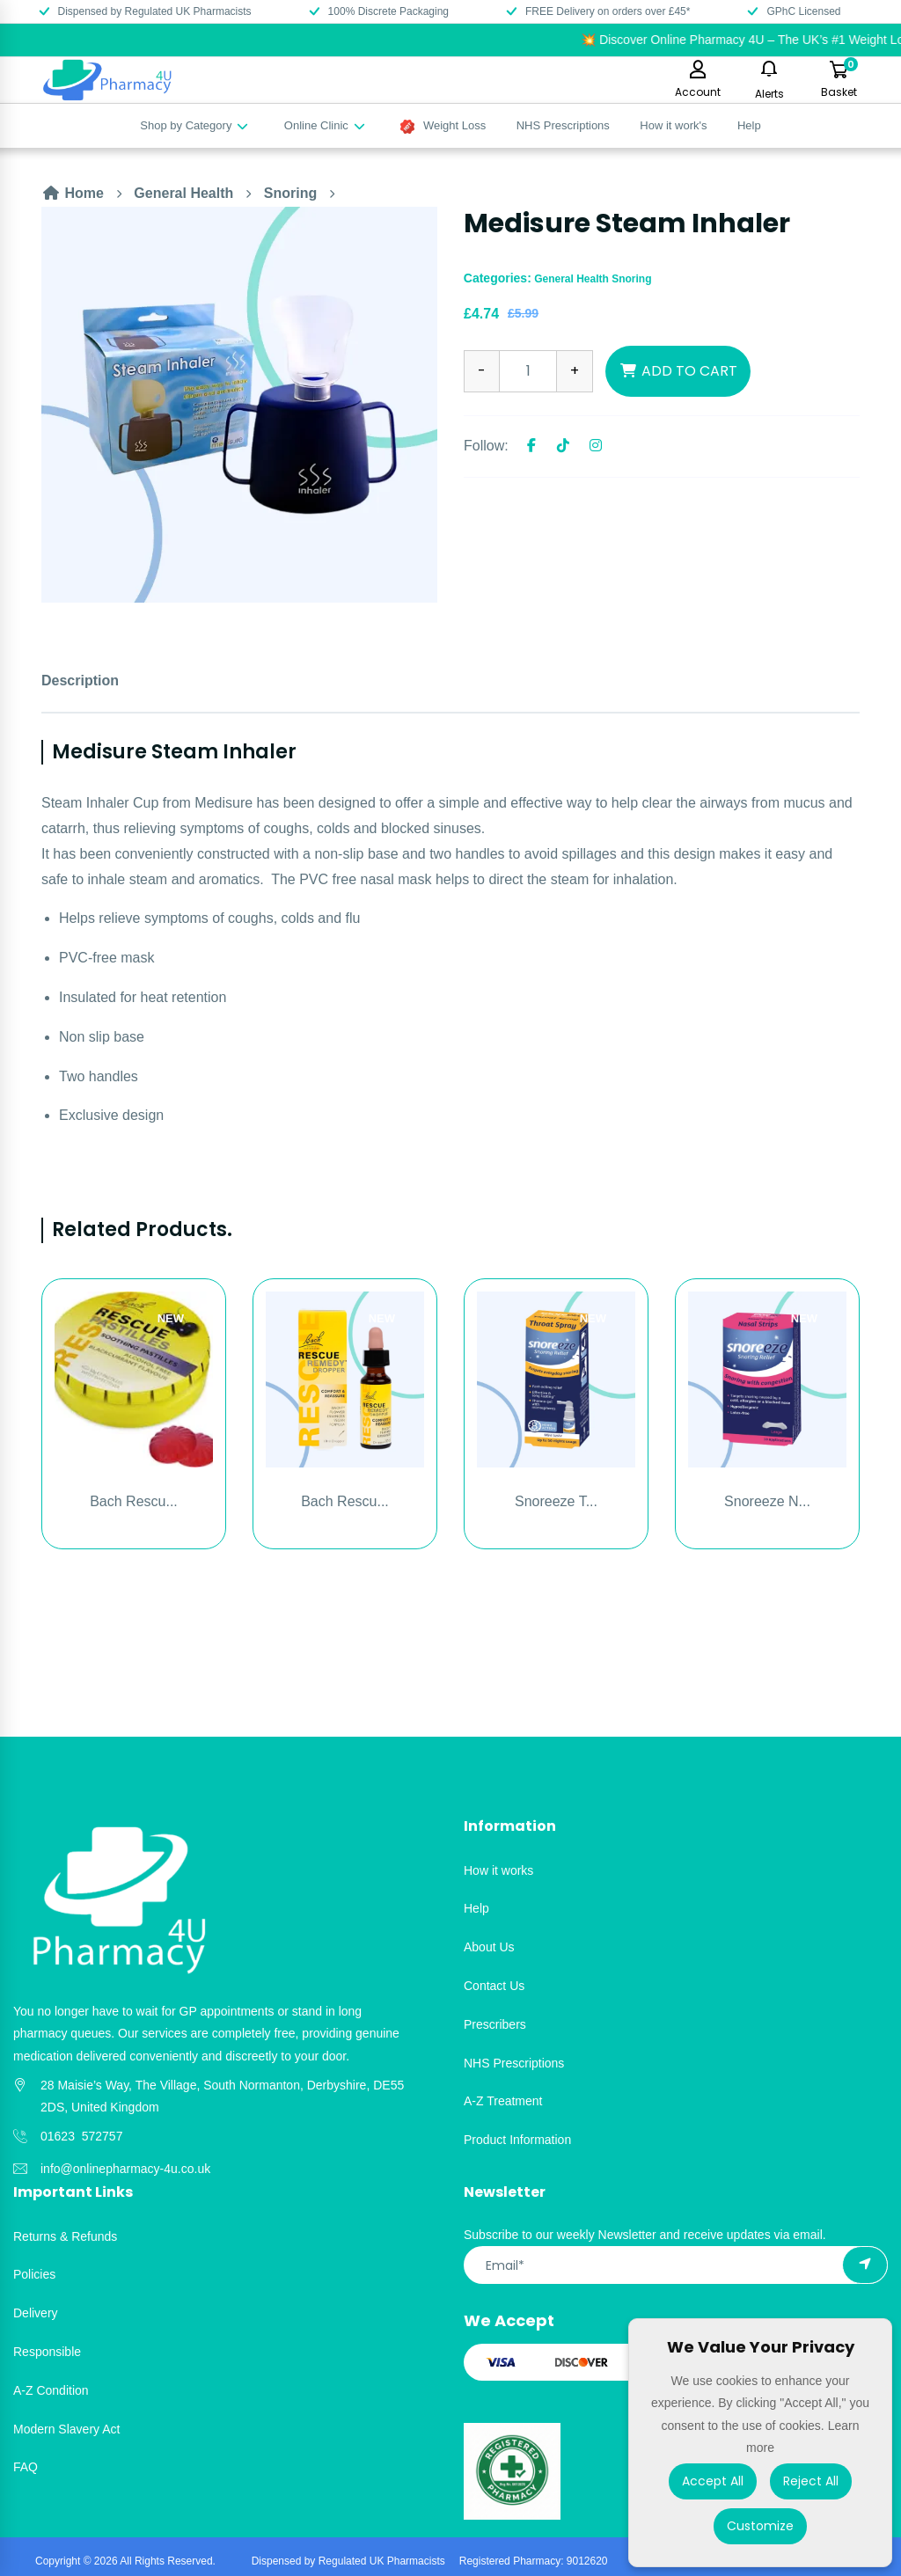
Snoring (290, 193)
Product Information (517, 2140)
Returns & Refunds (65, 2236)
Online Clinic (325, 125)
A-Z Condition (51, 2390)
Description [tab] (80, 680)
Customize (760, 2526)
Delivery (35, 2313)
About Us (489, 1947)
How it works (498, 1870)
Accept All (713, 2481)
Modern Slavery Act (66, 2429)
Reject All (811, 2481)
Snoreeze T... (556, 1501)
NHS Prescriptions (563, 125)
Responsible (47, 2352)
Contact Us (494, 1986)
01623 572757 (81, 2136)
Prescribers (495, 2024)
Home (72, 193)
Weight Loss (443, 126)
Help (749, 125)
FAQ (25, 2467)
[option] (239, 405)
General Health (183, 193)
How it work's (673, 125)
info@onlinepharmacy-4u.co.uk (125, 2169)
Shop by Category (195, 125)
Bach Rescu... (134, 1501)
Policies (34, 2274)
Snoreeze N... (767, 1501)
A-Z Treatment (503, 2101)
